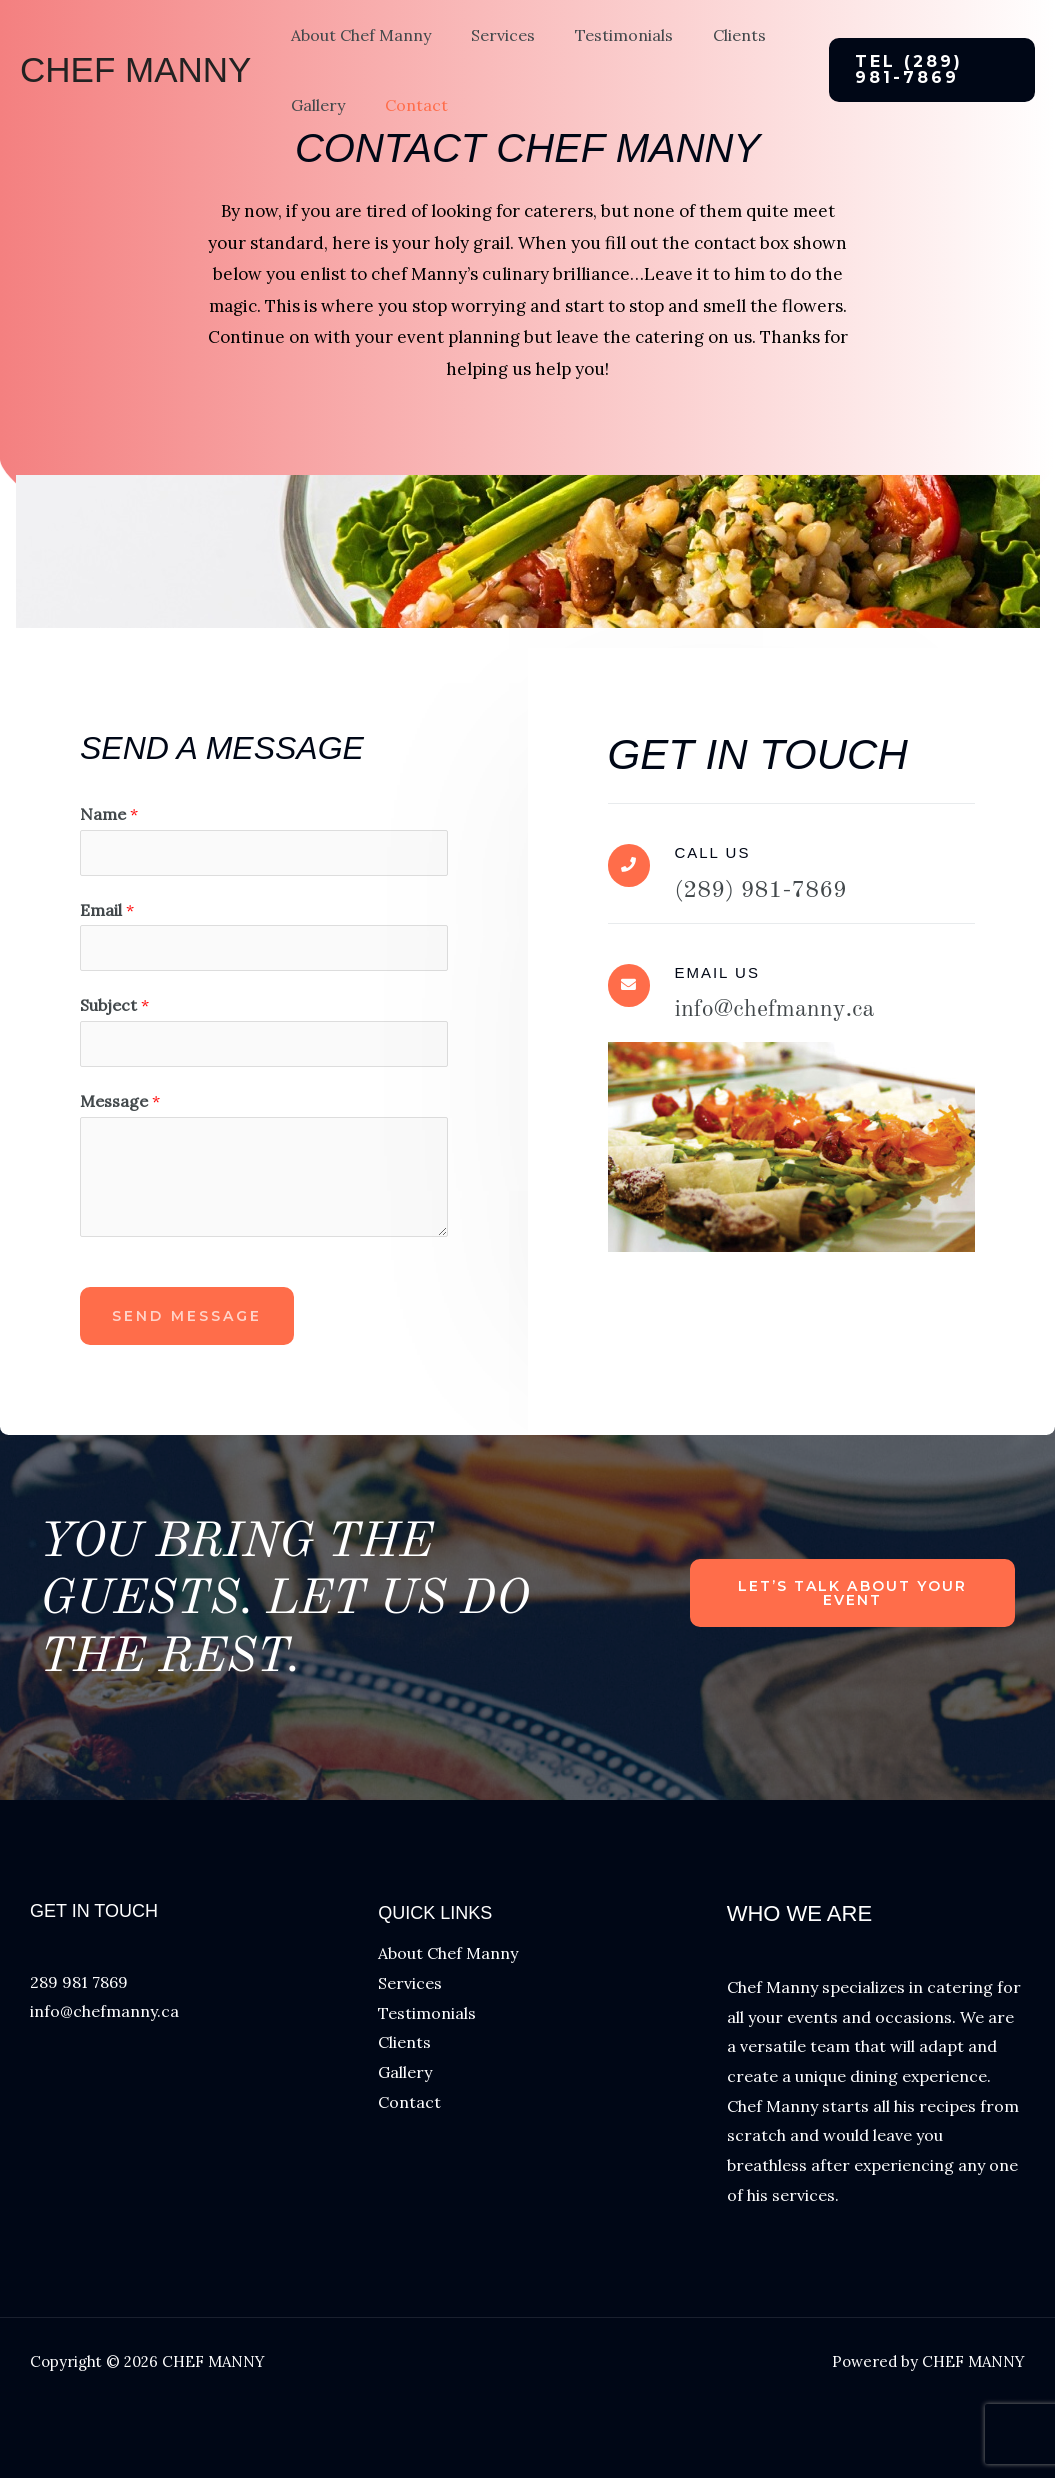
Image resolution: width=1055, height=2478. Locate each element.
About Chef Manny (357, 52)
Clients (711, 52)
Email (107, 910)
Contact (404, 139)
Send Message (187, 1316)
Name (109, 814)
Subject (114, 1005)
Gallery (314, 139)
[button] (927, 87)
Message (120, 1101)
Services (491, 52)
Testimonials (604, 52)
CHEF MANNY (135, 86)
